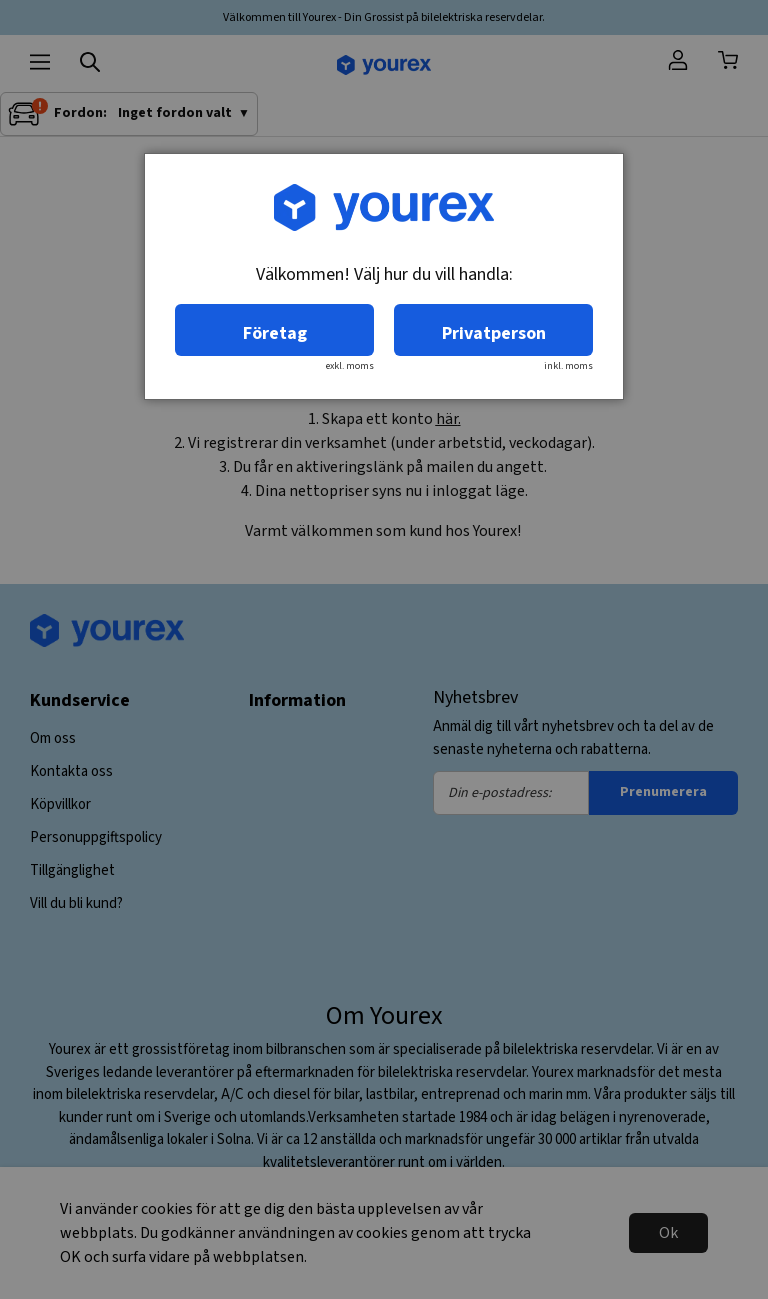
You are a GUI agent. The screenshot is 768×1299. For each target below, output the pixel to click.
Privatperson (494, 333)
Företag (275, 333)
